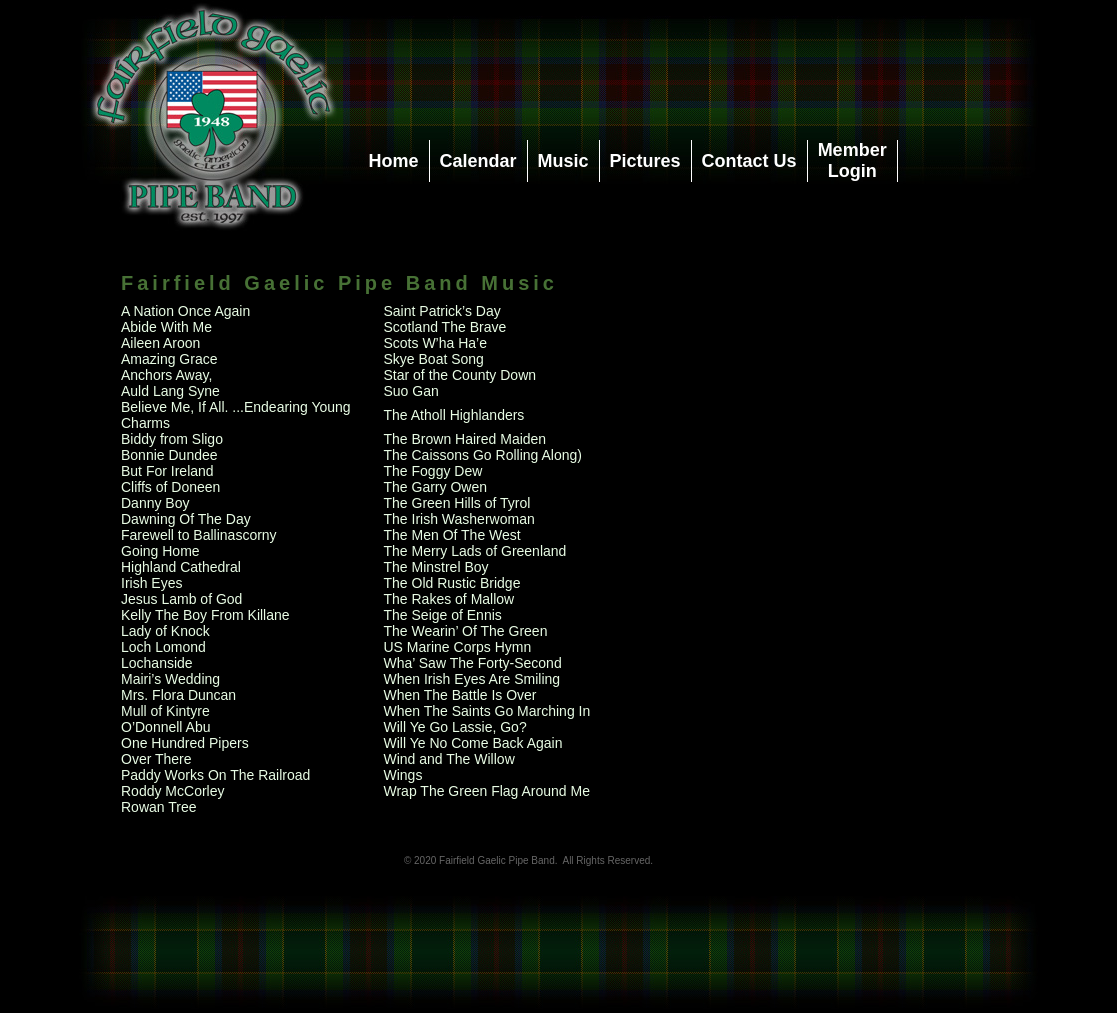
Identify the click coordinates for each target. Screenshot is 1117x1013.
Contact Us (749, 161)
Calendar (478, 161)
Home (394, 161)
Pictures (645, 161)
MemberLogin (852, 160)
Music (563, 161)
